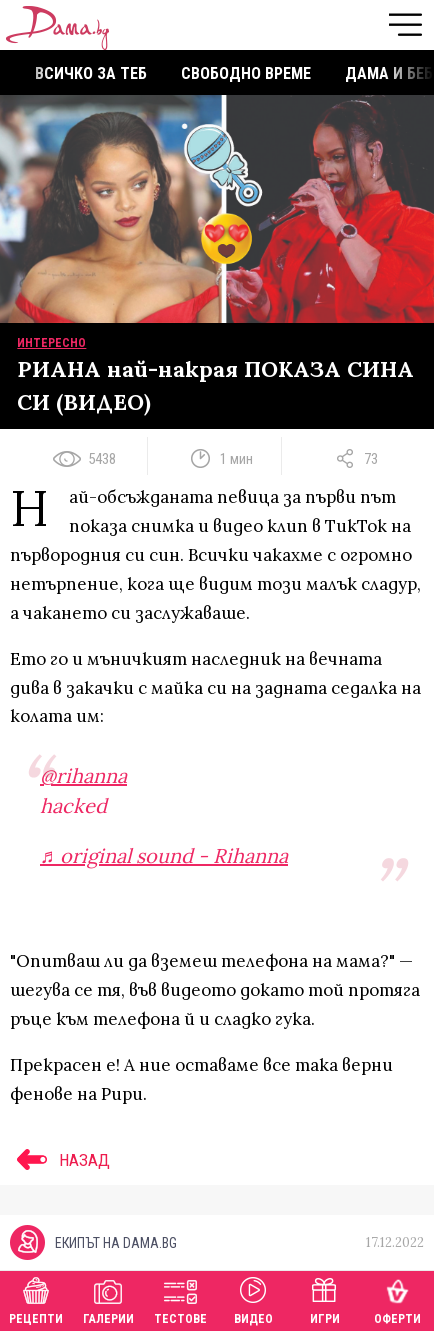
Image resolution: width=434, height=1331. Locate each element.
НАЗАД (60, 1160)
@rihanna (83, 775)
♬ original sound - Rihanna (164, 855)
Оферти (397, 1298)
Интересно (51, 343)
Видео (253, 1298)
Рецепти (36, 1298)
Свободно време (246, 73)
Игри (325, 1298)
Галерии (108, 1298)
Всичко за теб (91, 73)
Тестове (180, 1298)
